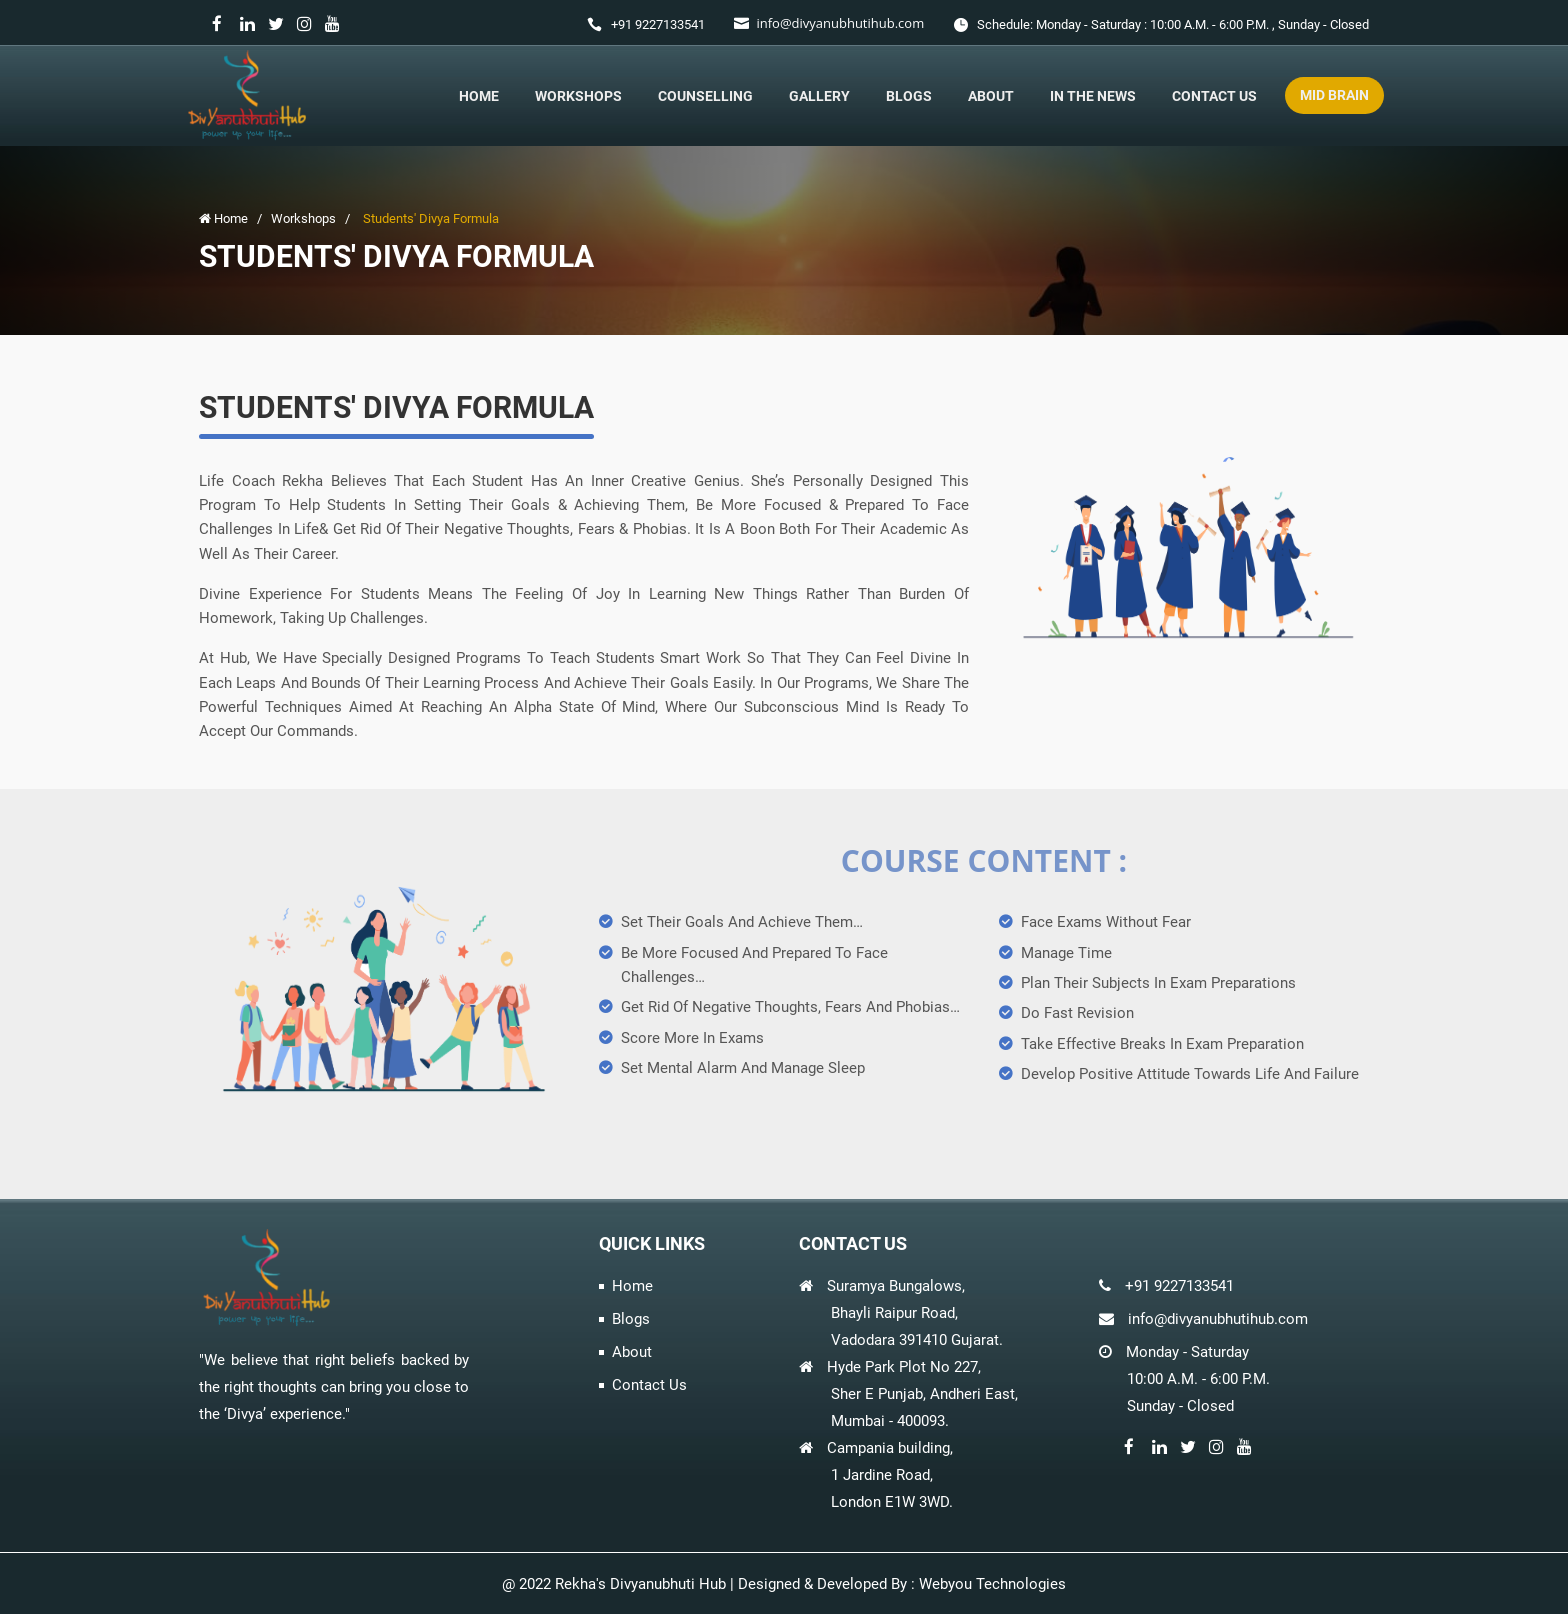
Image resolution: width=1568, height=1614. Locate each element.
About (991, 96)
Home (479, 96)
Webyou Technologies (992, 1584)
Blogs (909, 96)
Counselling (705, 96)
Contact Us (1214, 96)
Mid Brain (1334, 95)
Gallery (819, 96)
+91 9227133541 (658, 24)
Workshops (578, 96)
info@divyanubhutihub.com (840, 23)
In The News (1093, 96)
